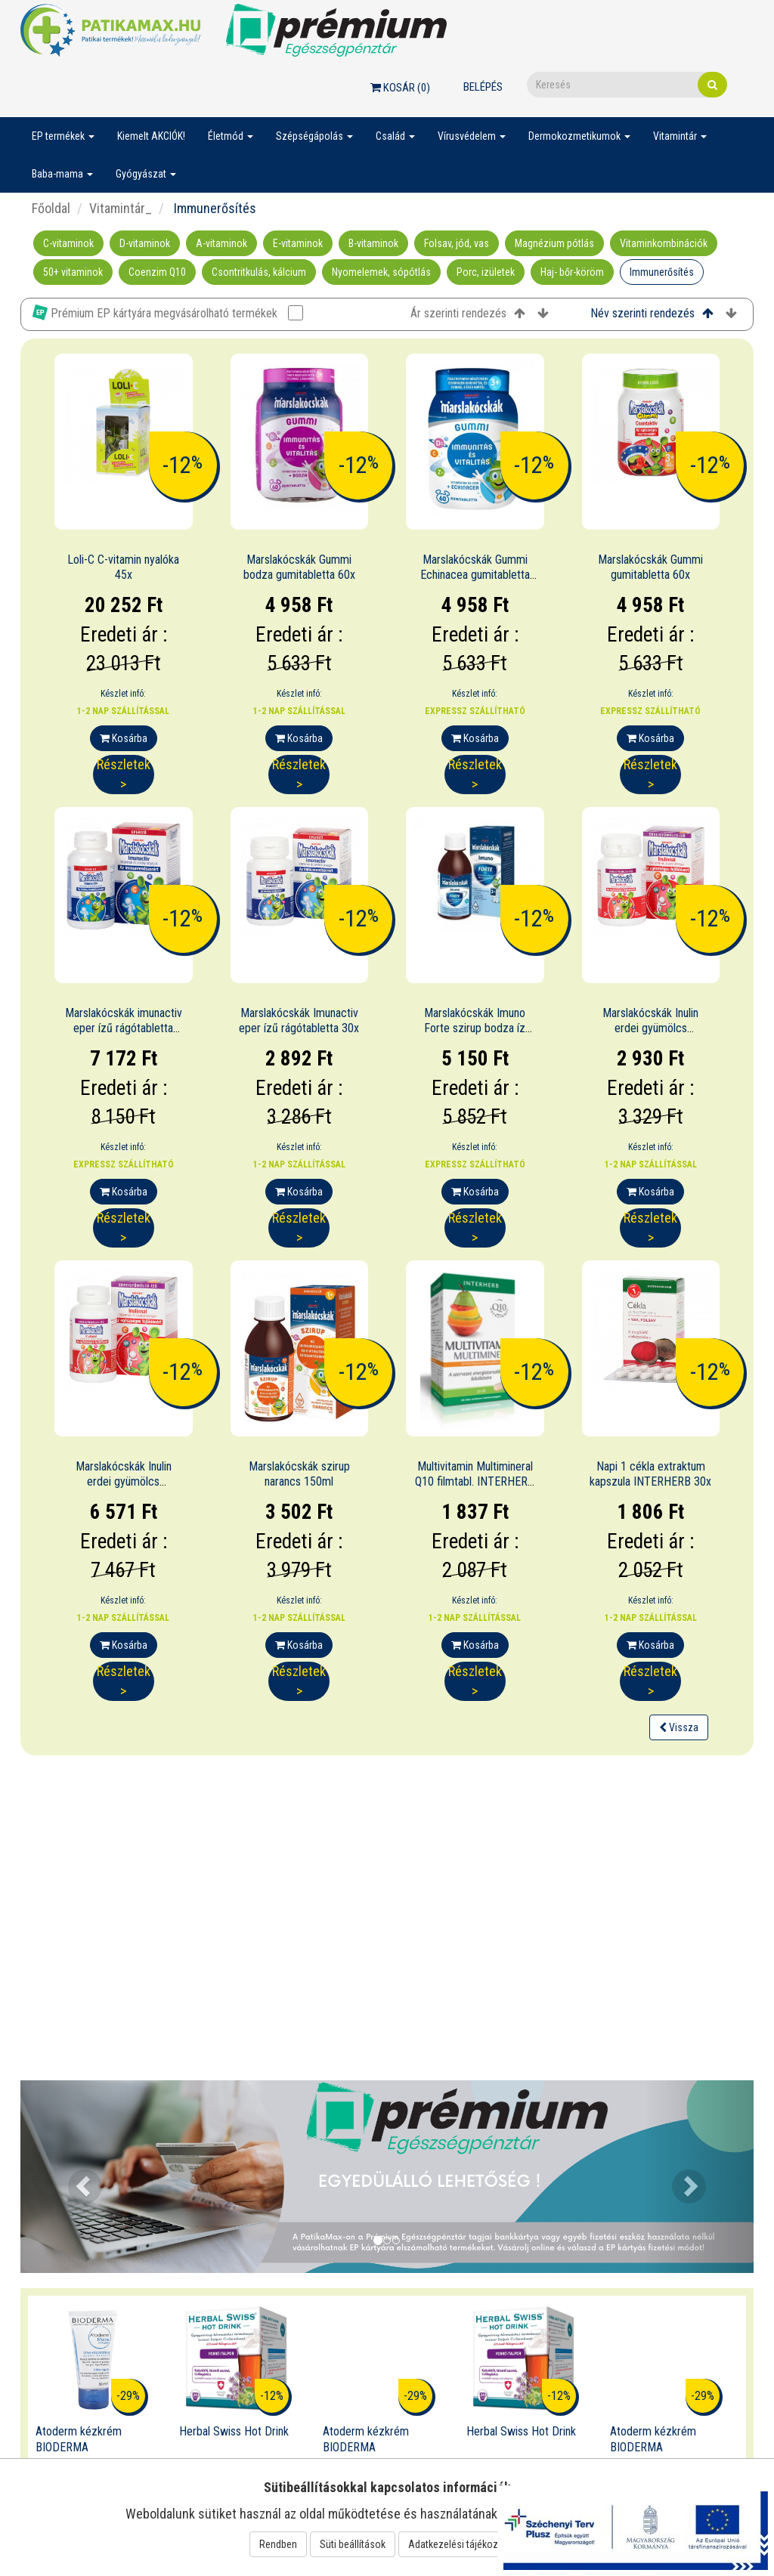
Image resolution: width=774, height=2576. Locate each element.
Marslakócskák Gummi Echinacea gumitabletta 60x (475, 575)
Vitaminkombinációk (663, 243)
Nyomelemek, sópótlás (381, 272)
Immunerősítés (662, 272)
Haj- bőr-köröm (572, 272)
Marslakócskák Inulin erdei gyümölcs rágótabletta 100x (124, 1482)
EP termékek (63, 136)
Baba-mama (62, 174)
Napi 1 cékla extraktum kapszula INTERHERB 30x (650, 1474)
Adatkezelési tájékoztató (461, 2544)
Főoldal (51, 208)
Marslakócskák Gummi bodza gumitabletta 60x (299, 567)
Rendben (278, 2544)
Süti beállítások (352, 2544)
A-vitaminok (221, 243)
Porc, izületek (486, 272)
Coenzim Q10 (157, 272)
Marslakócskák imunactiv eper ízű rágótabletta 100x (123, 1029)
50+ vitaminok (73, 272)
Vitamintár (680, 136)
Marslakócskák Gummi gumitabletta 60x (650, 567)
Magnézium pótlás (554, 243)
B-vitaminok (373, 243)
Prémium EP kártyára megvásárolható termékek (168, 312)
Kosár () (400, 87)
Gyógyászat (146, 174)
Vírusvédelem (472, 136)
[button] (75, 2176)
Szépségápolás (314, 136)
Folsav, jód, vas (456, 243)
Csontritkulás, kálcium (259, 272)
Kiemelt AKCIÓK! (151, 136)
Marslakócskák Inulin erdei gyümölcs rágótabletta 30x (650, 1029)
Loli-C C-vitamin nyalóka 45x (123, 567)
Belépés (483, 87)
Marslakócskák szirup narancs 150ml (299, 1474)
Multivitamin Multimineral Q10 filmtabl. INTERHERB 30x (474, 1482)
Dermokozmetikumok (579, 136)
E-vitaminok (298, 243)
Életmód (230, 136)
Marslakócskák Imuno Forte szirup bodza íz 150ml (474, 1029)
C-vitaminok (68, 243)
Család (395, 136)
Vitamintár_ (120, 208)
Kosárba (123, 738)
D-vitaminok (144, 243)
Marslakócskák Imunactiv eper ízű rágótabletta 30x (299, 1021)
